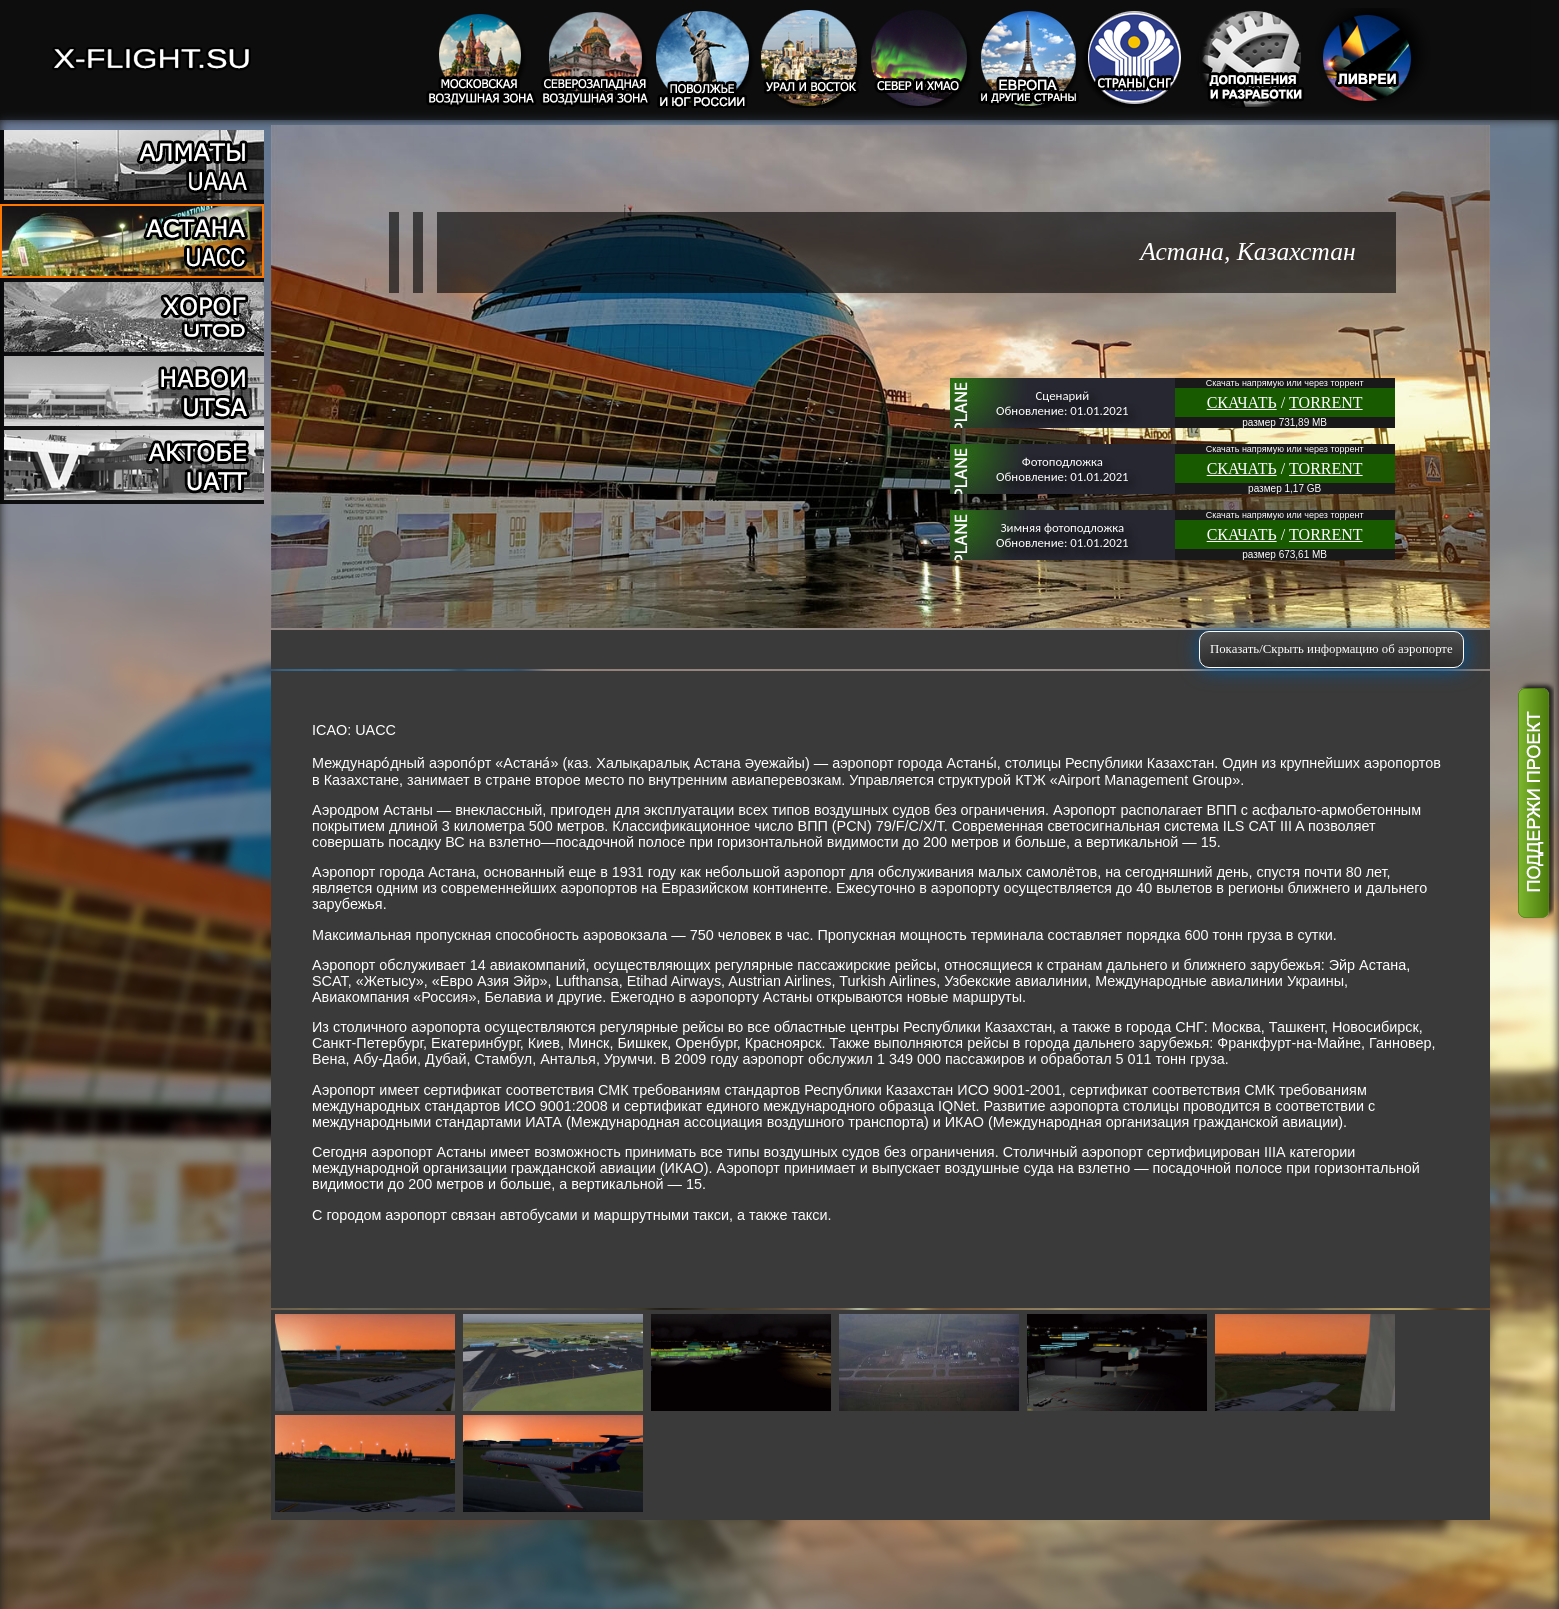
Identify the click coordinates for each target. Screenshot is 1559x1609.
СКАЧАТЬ (1242, 402)
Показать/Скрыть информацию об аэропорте (1331, 649)
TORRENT (1325, 402)
